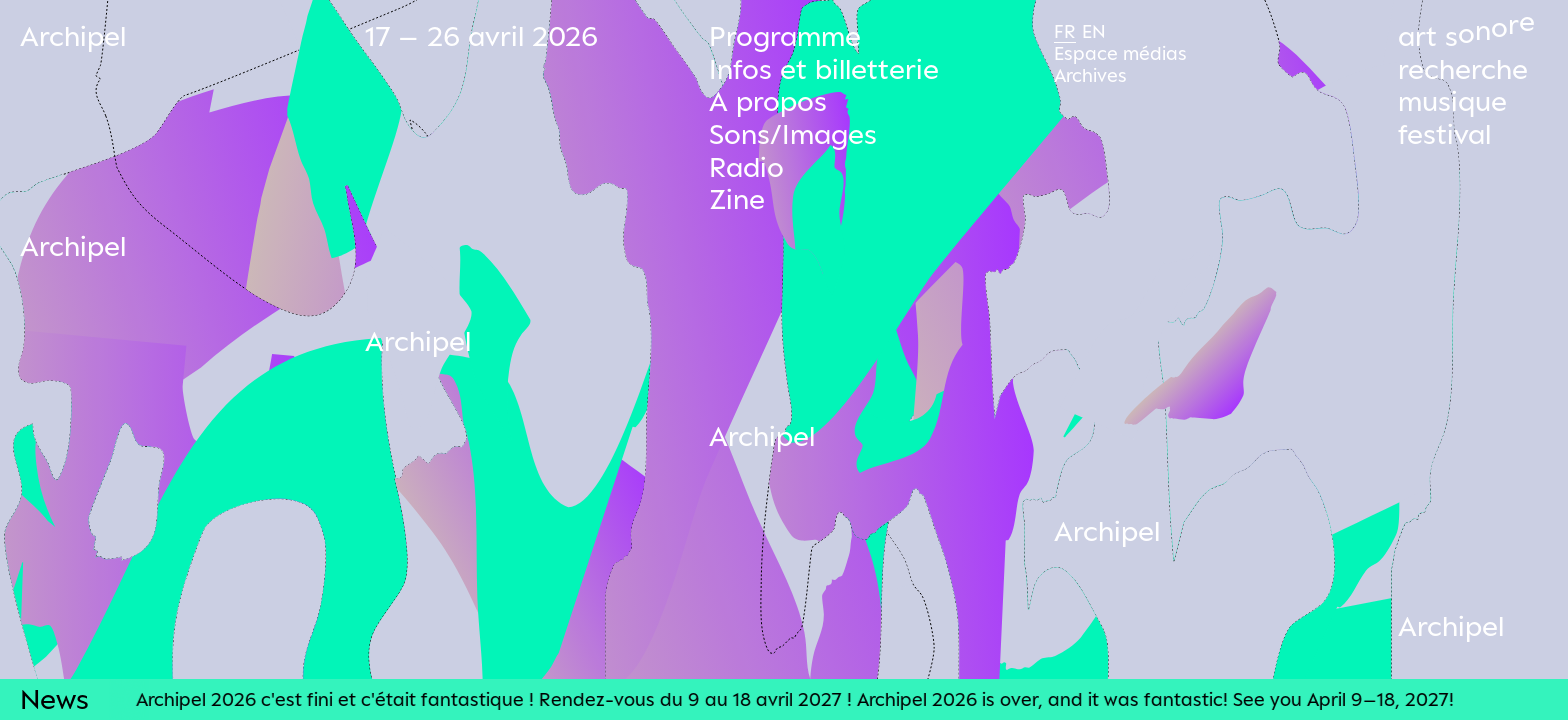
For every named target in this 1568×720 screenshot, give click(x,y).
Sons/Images (793, 133)
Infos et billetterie (824, 68)
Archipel (73, 35)
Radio (746, 166)
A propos (768, 100)
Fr (1065, 31)
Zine (737, 198)
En (1094, 31)
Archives (1090, 75)
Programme (785, 35)
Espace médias (1120, 53)
